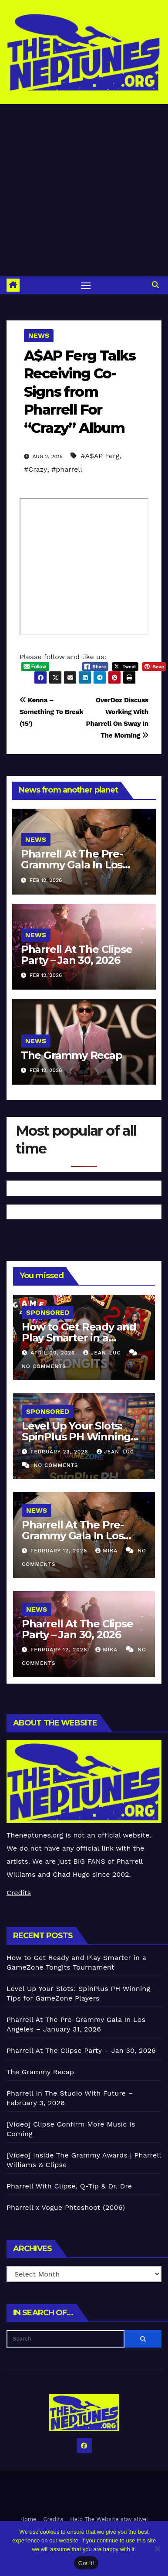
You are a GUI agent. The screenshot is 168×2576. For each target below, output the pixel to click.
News (38, 335)
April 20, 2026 (53, 1353)
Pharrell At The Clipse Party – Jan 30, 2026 (76, 954)
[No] (157, 2548)
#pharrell (66, 469)
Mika (107, 1551)
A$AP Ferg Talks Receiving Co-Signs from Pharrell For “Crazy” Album (79, 391)
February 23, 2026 (60, 1452)
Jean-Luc (103, 1353)
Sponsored (47, 1312)
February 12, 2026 (59, 1551)
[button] (155, 285)
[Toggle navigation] (85, 285)
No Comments (44, 1366)
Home (28, 2519)
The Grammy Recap (71, 1055)
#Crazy (35, 469)
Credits (19, 1893)
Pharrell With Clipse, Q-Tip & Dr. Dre (69, 2186)
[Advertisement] (81, 190)
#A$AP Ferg (100, 456)
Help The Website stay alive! (109, 2519)
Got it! (86, 2563)
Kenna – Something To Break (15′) (51, 712)
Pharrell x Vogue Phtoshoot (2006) (66, 2207)
